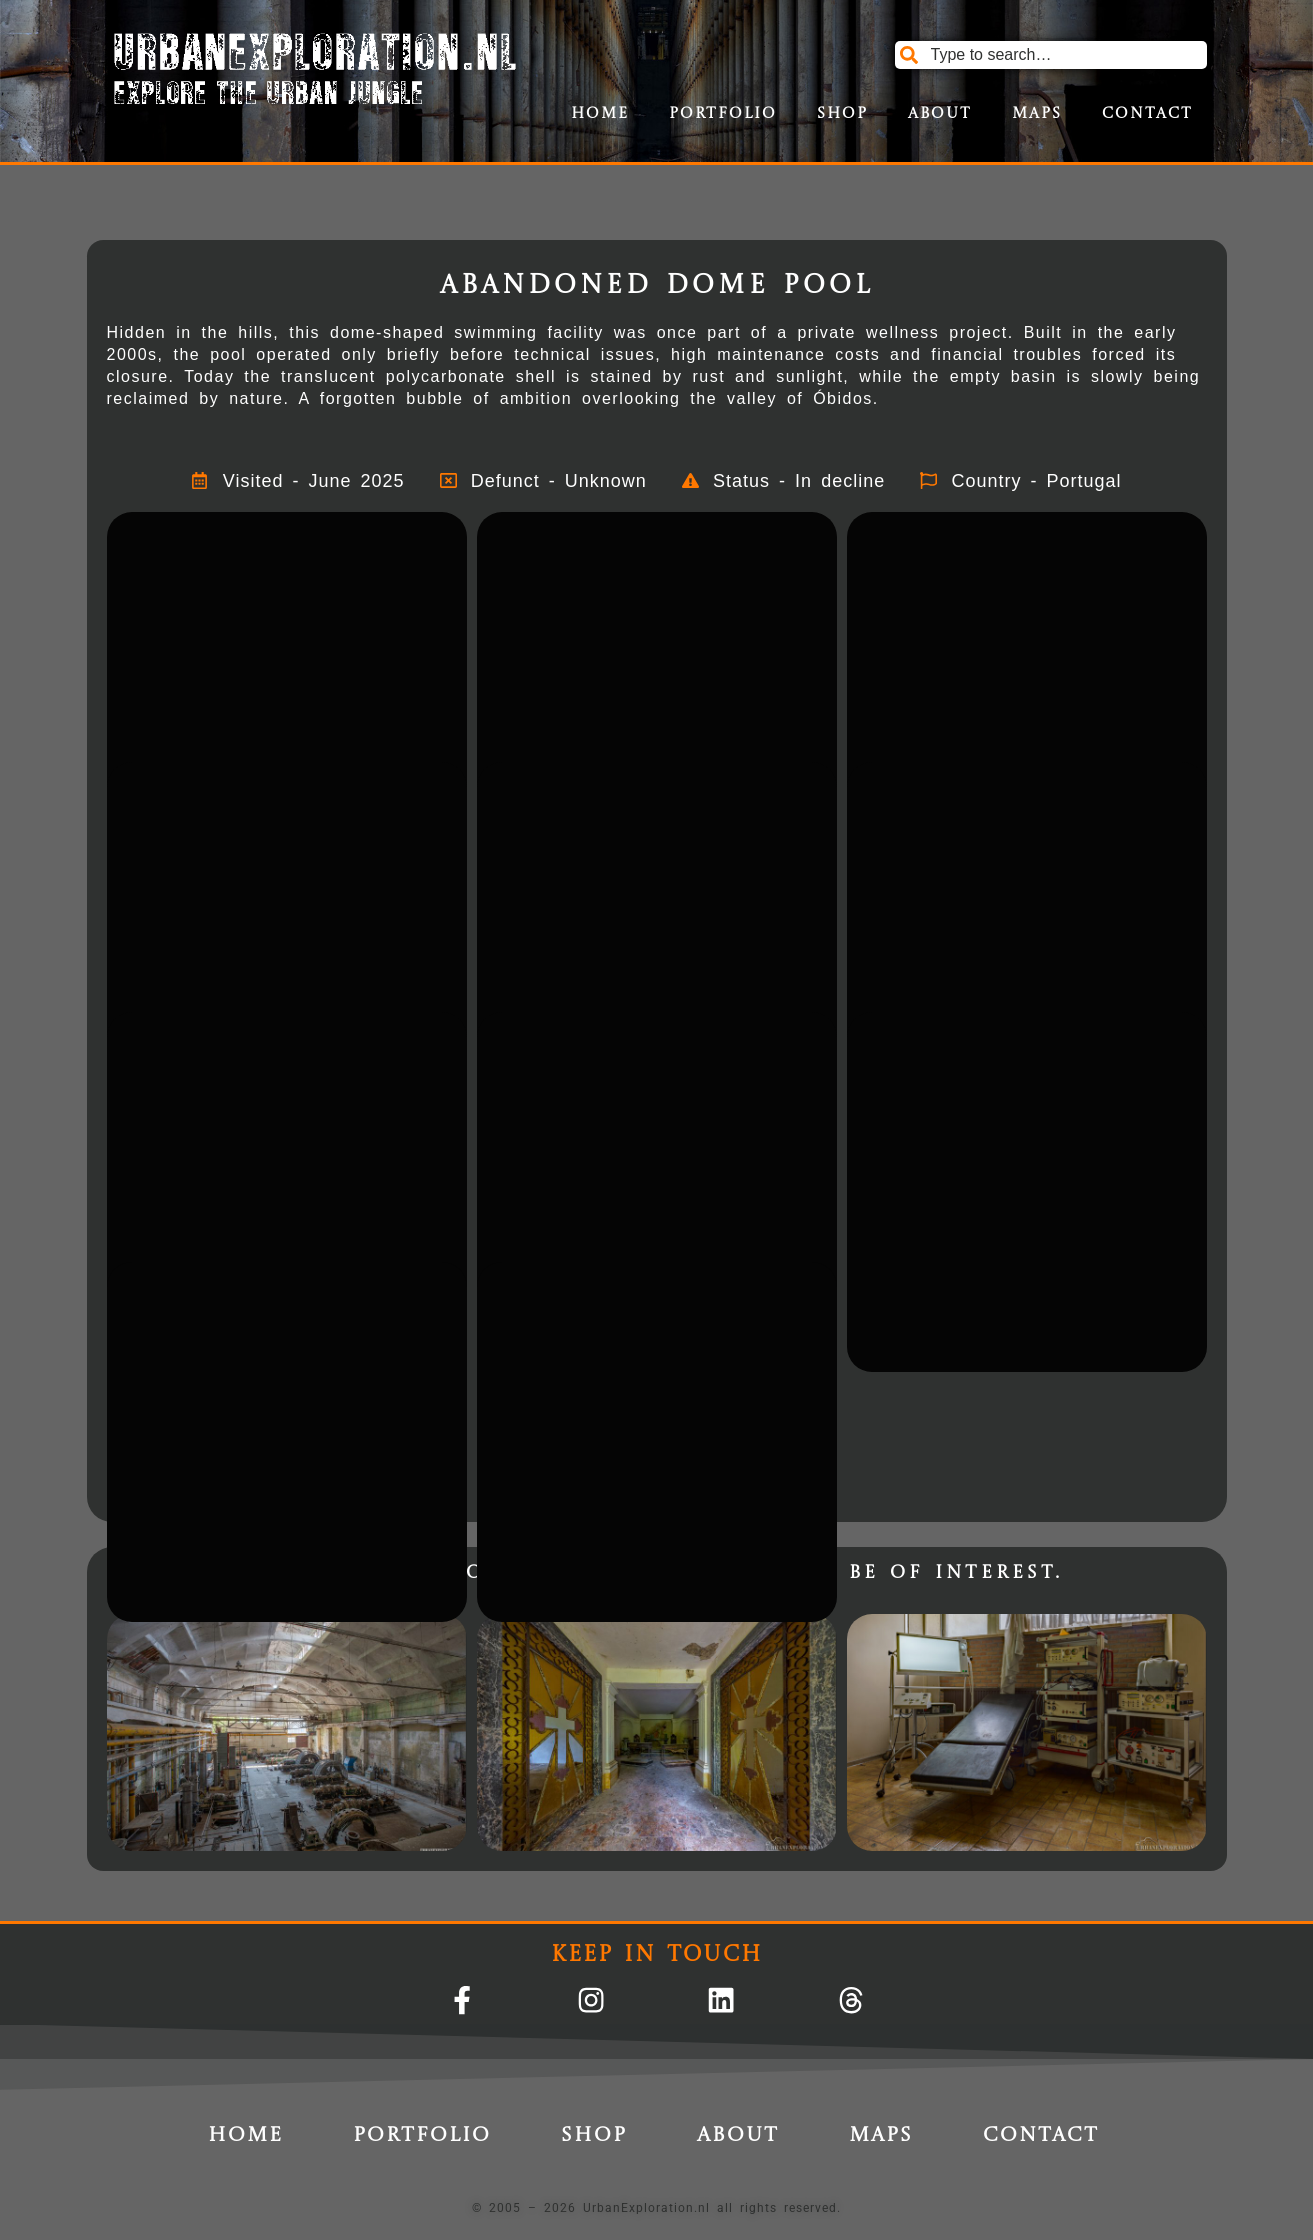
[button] (287, 632)
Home (600, 114)
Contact (1147, 114)
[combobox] (1051, 55)
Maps (1037, 114)
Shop (842, 114)
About (940, 114)
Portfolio (723, 114)
